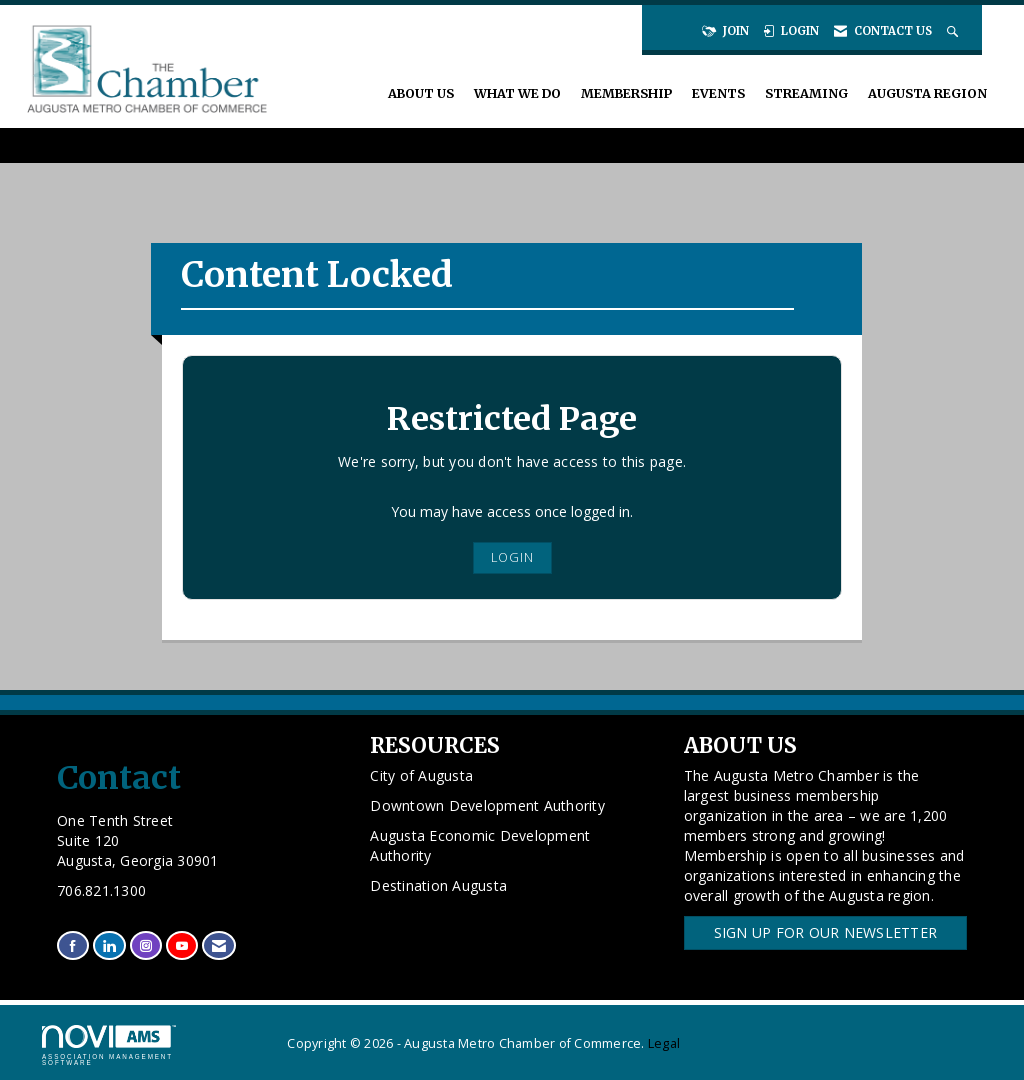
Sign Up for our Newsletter (826, 932)
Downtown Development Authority (487, 805)
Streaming (806, 93)
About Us (421, 93)
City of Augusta (421, 775)
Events (718, 93)
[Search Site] (954, 31)
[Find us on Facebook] (73, 945)
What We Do (517, 93)
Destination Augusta (438, 885)
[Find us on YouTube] (182, 945)
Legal (664, 1043)
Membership (626, 93)
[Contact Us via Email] (219, 945)
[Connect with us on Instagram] (146, 945)
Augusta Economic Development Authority (480, 845)
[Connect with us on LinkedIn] (109, 945)
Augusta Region (927, 93)
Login (512, 557)
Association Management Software (109, 1046)
